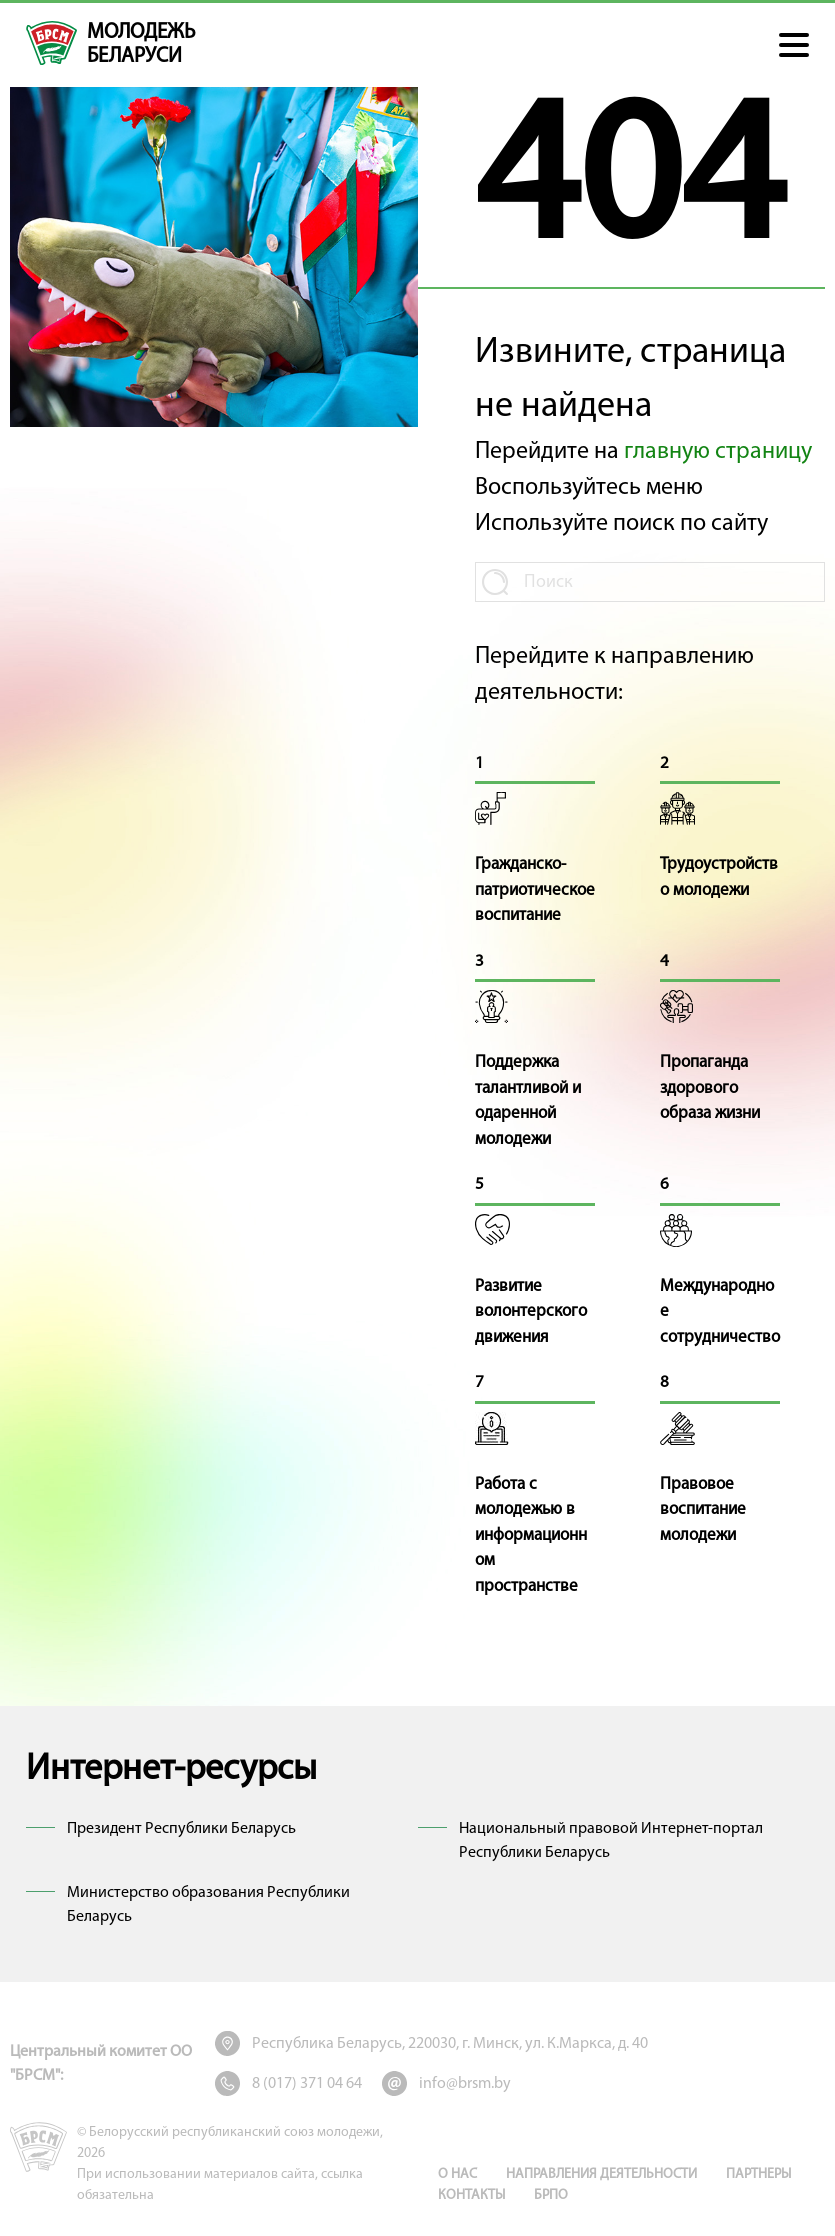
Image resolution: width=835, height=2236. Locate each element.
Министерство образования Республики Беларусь (208, 1905)
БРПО (551, 2195)
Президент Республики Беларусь (181, 1829)
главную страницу (718, 452)
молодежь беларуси (141, 44)
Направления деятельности (601, 2174)
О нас (457, 2174)
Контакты (471, 2195)
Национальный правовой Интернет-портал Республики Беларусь (611, 1841)
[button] (794, 45)
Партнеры (758, 2174)
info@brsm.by (465, 2084)
